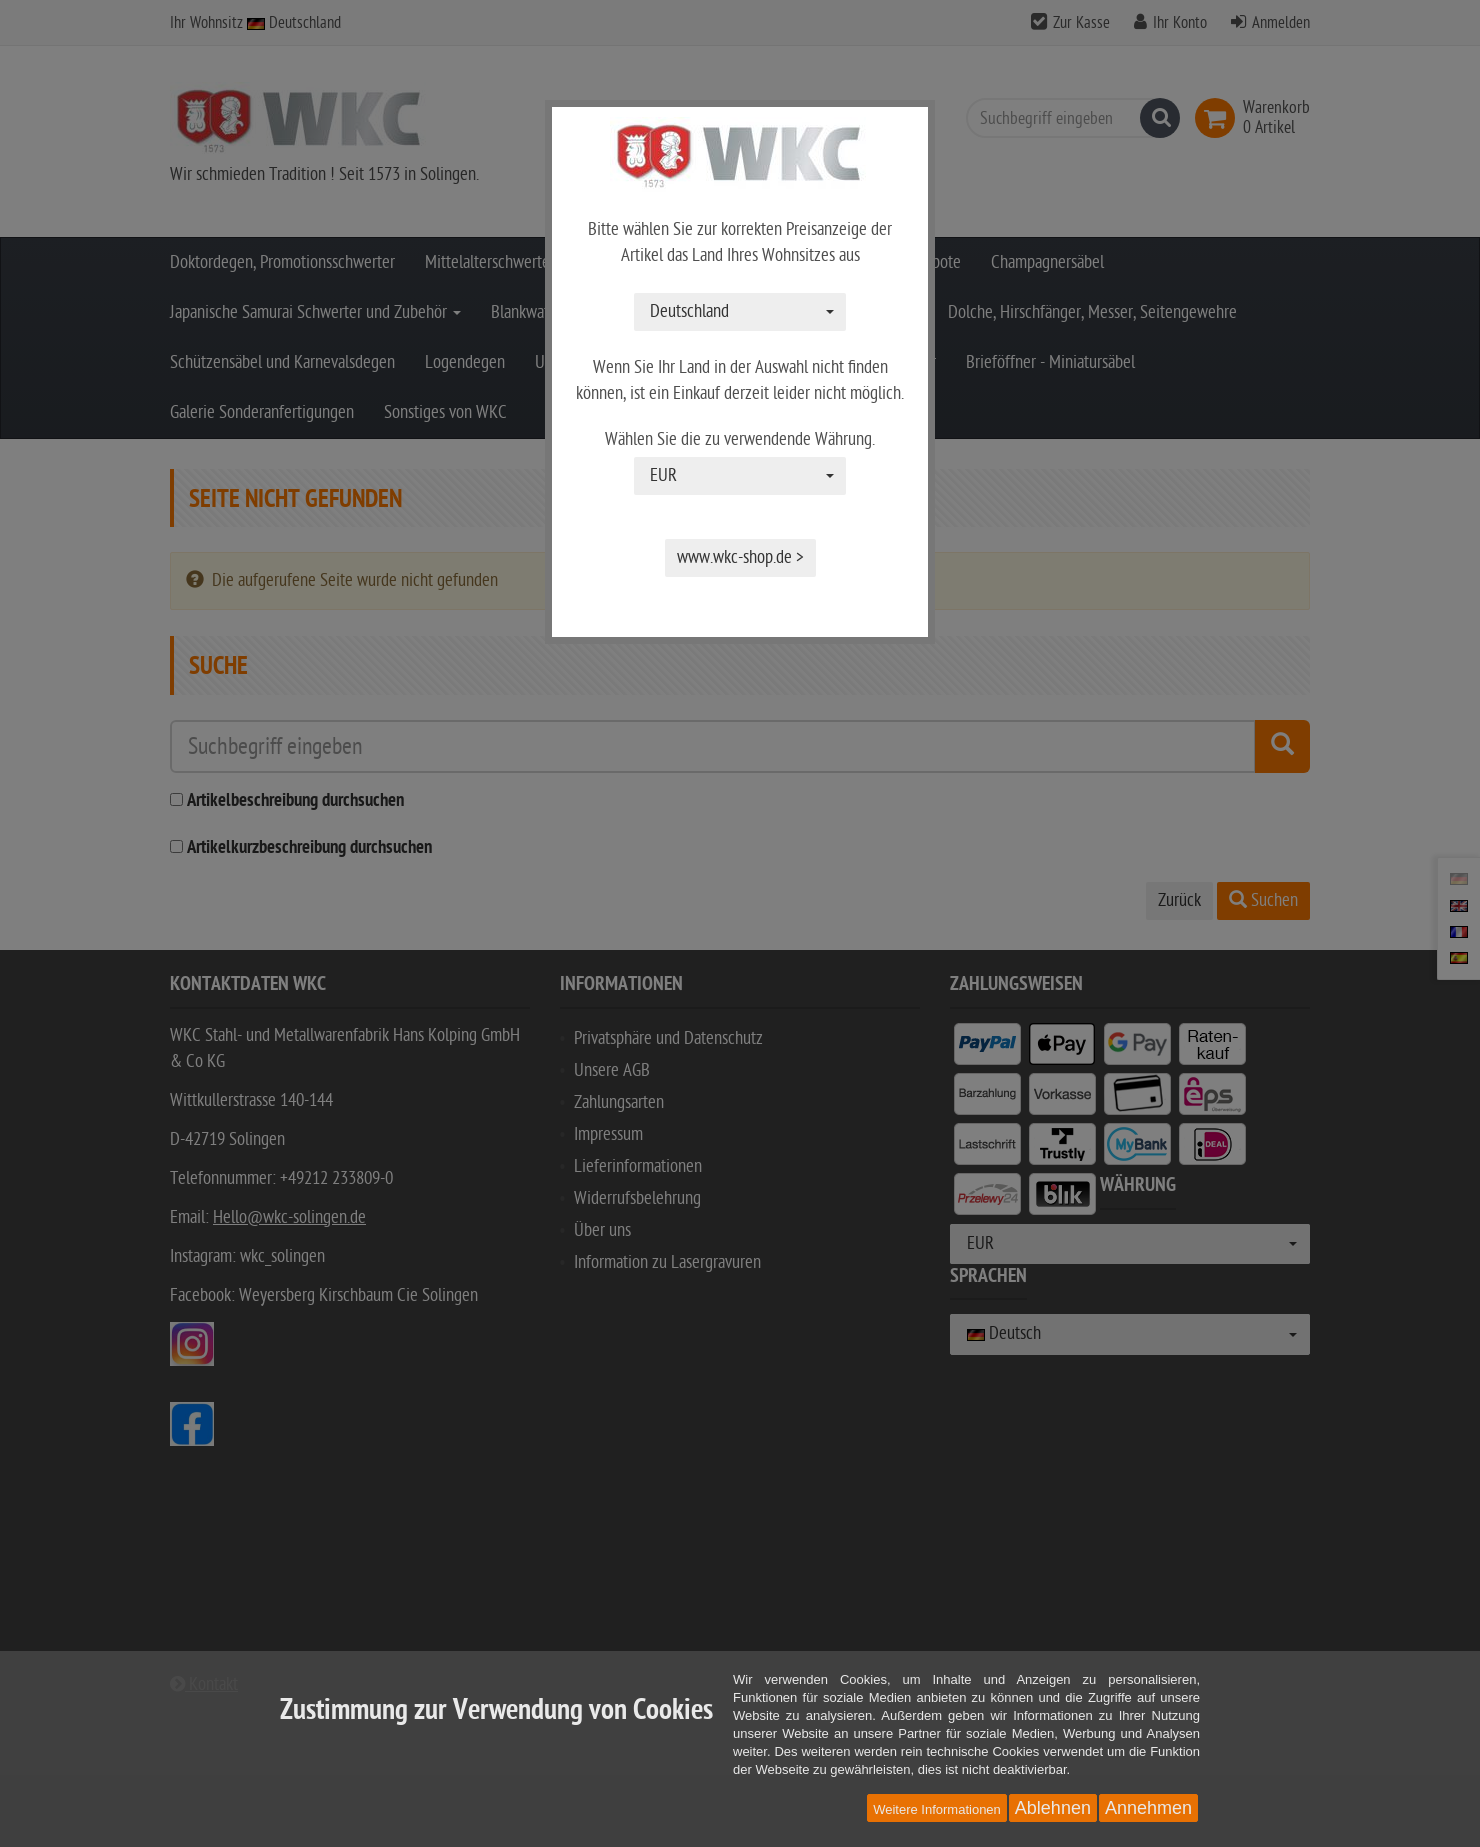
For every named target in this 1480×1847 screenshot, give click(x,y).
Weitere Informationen (937, 1809)
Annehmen (1148, 1808)
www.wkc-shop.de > (740, 557)
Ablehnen (1053, 1808)
